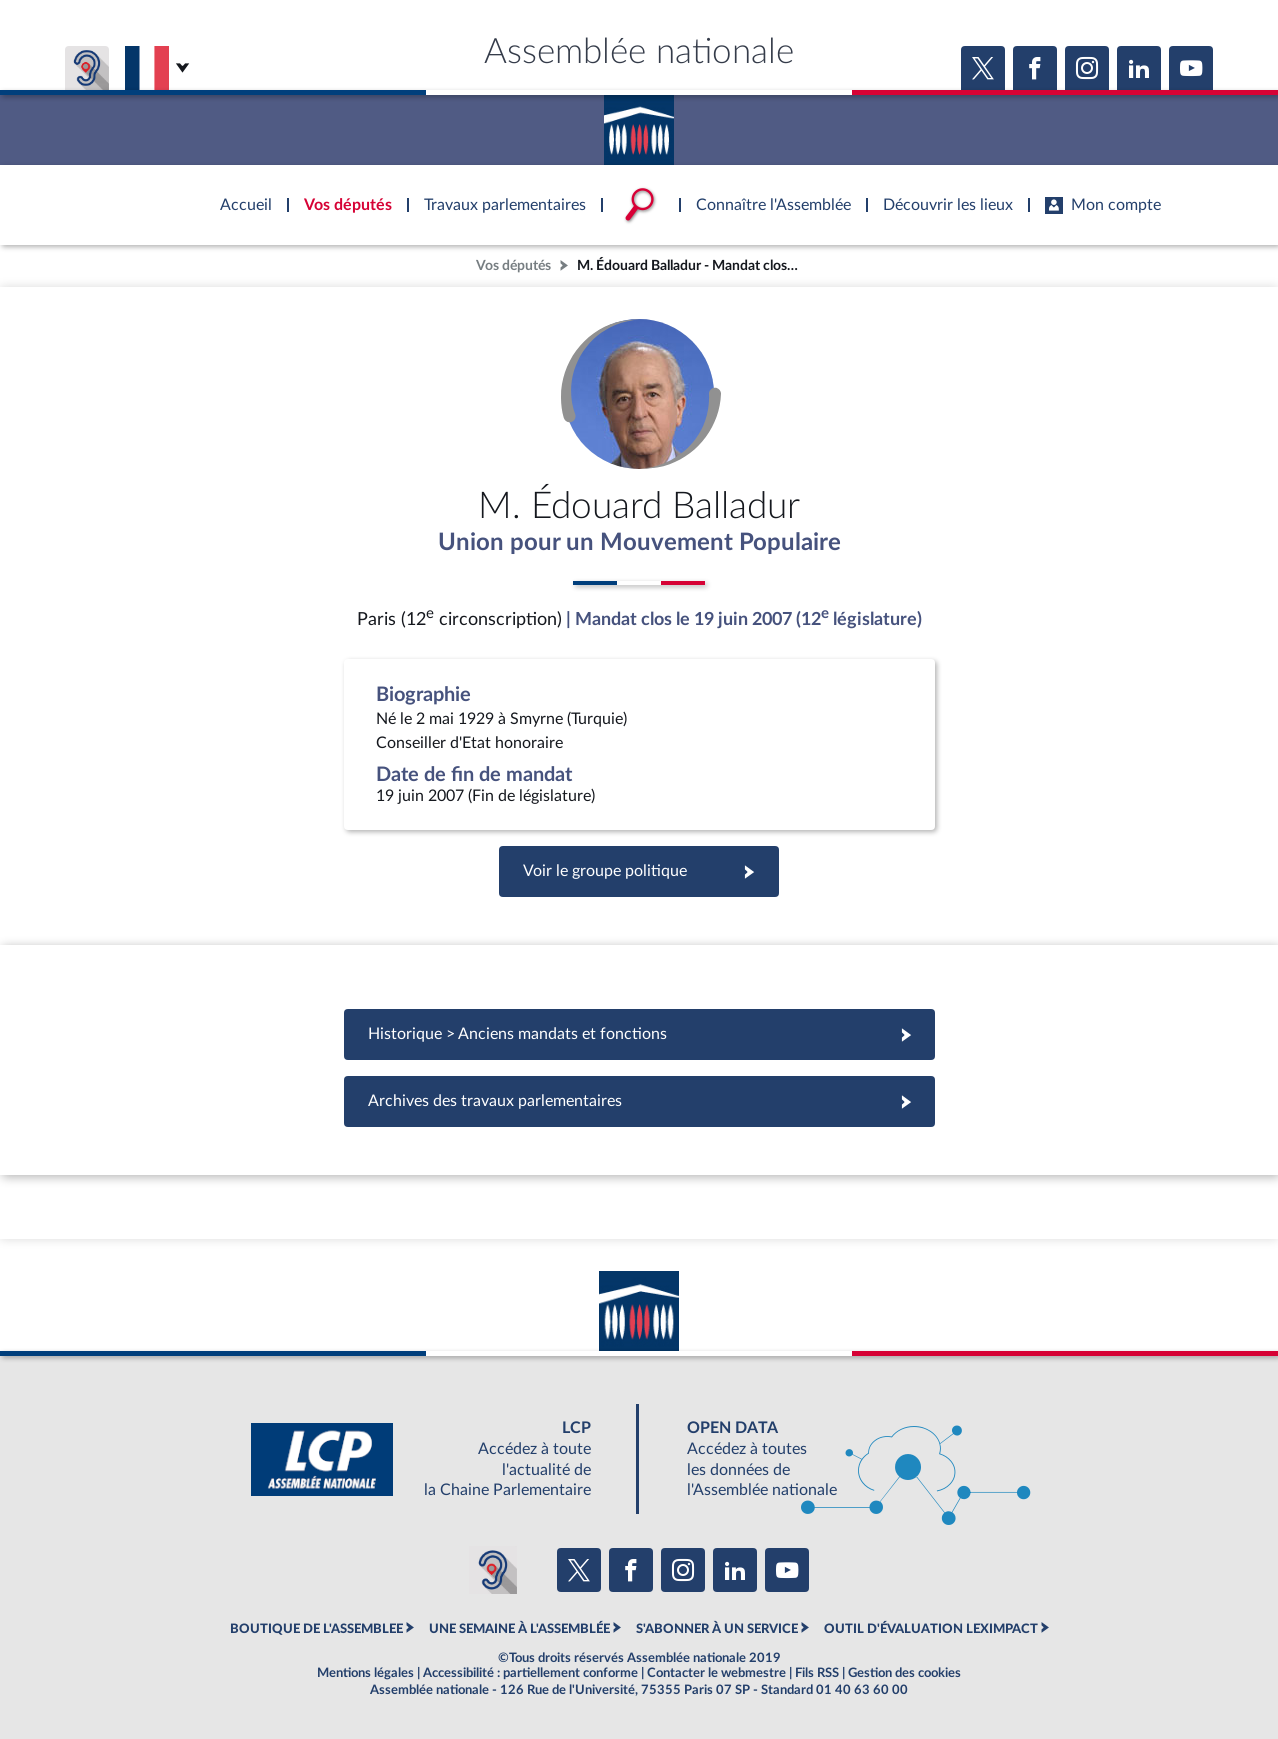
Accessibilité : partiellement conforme (530, 1673)
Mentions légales (365, 1673)
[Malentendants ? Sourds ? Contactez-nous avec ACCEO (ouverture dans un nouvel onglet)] (493, 1570)
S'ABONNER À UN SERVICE (717, 1629)
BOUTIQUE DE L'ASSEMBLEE (316, 1629)
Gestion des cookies (904, 1673)
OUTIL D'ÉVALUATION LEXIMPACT (931, 1629)
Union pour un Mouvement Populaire (639, 543)
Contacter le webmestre (716, 1673)
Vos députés (513, 265)
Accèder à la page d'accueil (639, 123)
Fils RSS (817, 1673)
